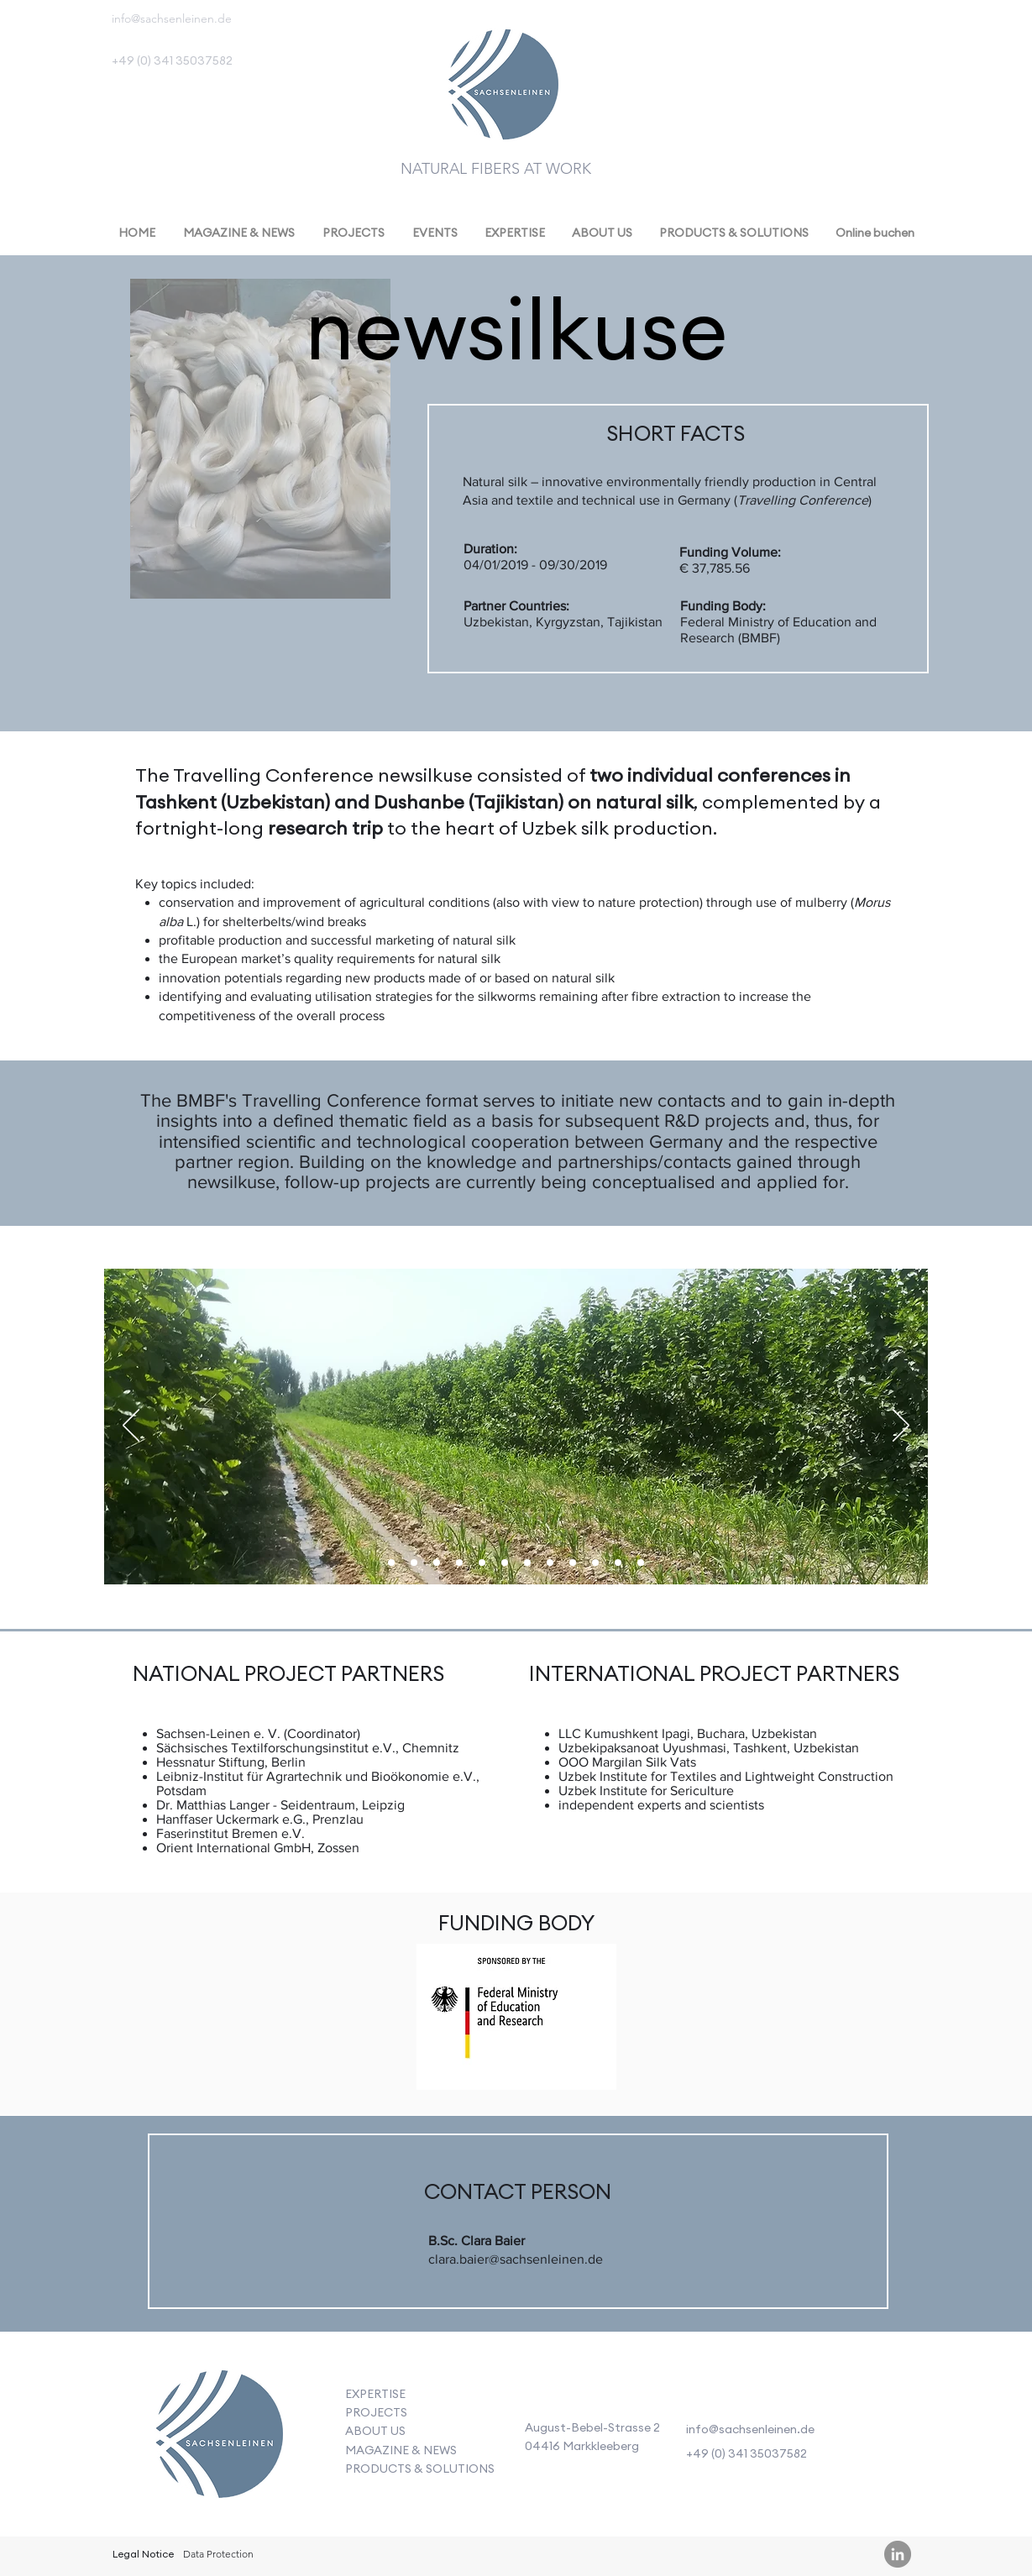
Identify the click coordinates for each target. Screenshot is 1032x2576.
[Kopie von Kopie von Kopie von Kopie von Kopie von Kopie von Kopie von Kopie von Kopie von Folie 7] (618, 1562)
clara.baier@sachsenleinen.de (515, 2259)
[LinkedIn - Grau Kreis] (897, 2554)
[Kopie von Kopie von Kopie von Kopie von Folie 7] (504, 1562)
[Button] (218, 2438)
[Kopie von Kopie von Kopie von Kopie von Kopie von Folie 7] (527, 1562)
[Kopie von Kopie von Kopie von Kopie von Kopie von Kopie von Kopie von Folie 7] (572, 1562)
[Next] (901, 1426)
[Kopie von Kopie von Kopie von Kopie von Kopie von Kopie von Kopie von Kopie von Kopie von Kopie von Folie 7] (640, 1562)
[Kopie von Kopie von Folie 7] (414, 1562)
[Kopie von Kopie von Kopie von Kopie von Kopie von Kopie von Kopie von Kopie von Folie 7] (595, 1562)
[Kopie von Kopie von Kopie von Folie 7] (482, 1562)
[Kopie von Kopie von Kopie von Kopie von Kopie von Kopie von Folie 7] (550, 1562)
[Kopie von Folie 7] (436, 1562)
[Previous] (131, 1426)
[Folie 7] (391, 1562)
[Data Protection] (219, 2555)
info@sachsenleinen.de (172, 18)
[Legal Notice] (143, 2555)
